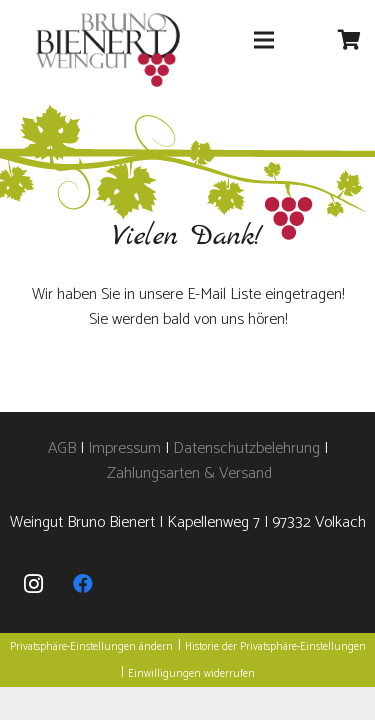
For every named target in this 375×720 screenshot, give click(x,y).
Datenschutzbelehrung (246, 448)
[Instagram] (33, 584)
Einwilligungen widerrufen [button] (191, 674)
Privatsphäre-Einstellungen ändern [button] (91, 647)
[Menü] (264, 40)
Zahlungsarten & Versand (189, 473)
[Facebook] (83, 584)
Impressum (124, 448)
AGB (64, 448)
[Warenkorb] (350, 40)
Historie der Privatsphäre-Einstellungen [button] (275, 647)
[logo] (108, 50)
